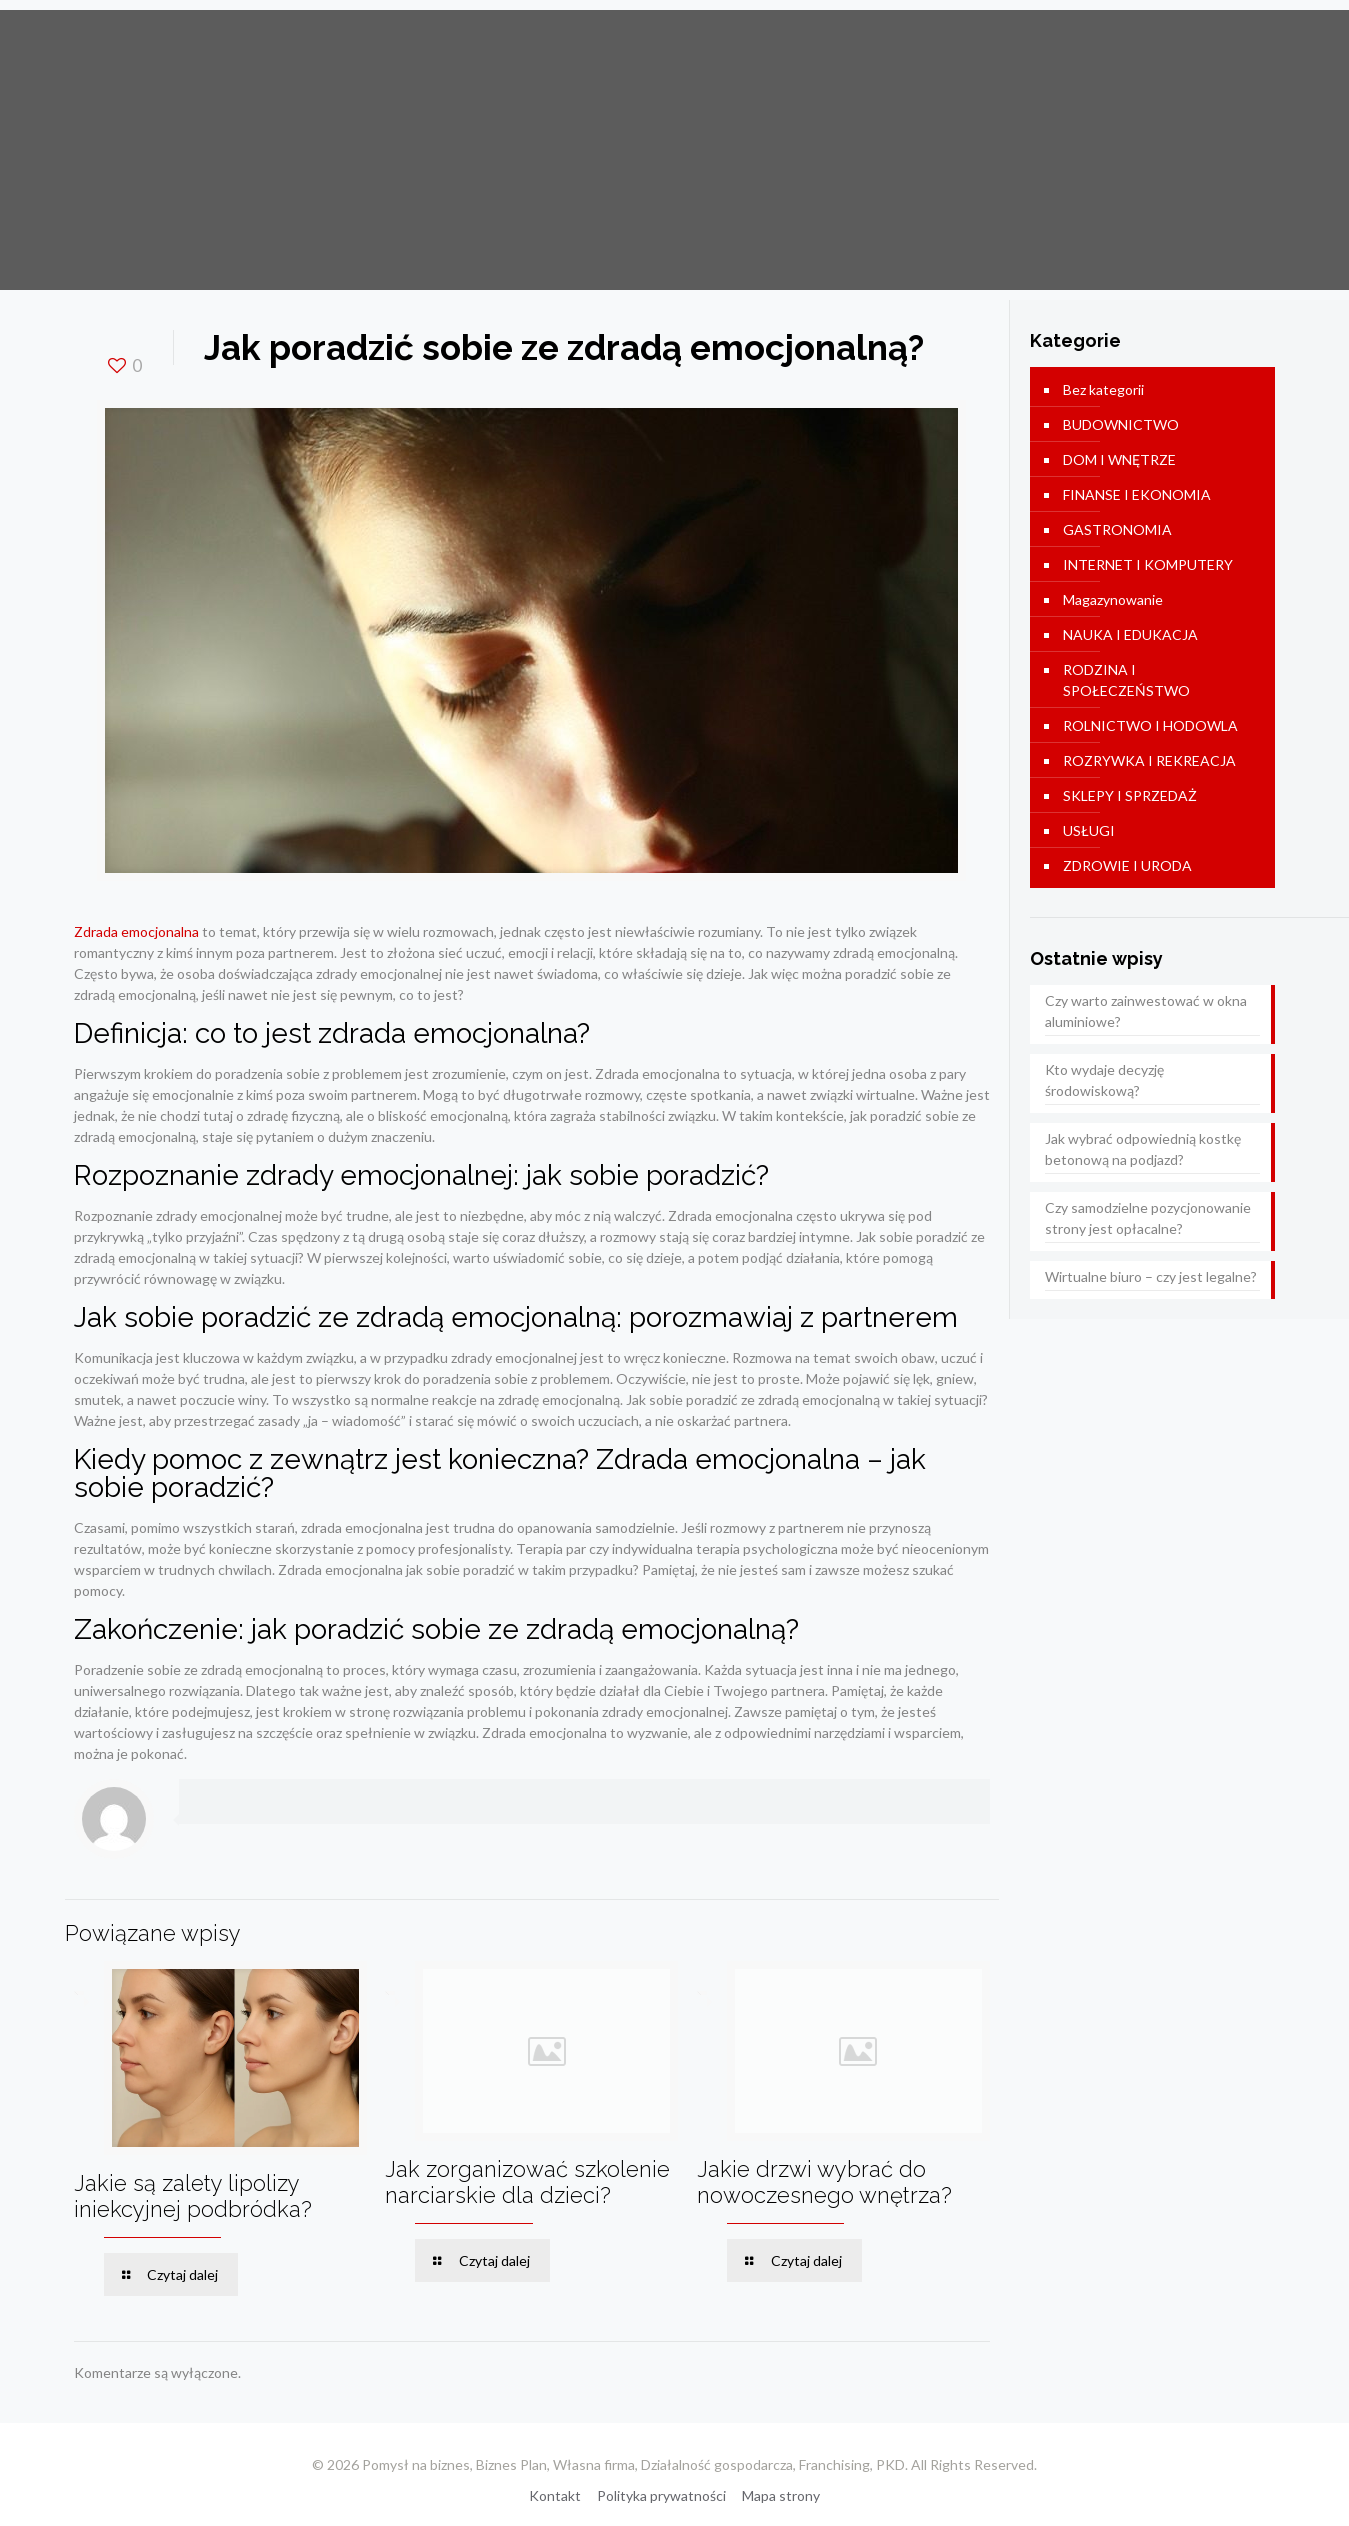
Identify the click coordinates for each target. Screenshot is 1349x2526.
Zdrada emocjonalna (136, 931)
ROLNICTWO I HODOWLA (1150, 725)
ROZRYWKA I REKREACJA (1149, 760)
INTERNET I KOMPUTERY (1148, 564)
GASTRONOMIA (1117, 529)
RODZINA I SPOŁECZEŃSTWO (1126, 680)
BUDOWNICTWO (1121, 424)
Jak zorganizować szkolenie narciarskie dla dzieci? (527, 2182)
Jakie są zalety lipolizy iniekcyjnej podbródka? (193, 2196)
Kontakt (555, 2495)
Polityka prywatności (661, 2495)
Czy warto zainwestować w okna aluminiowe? (1146, 1011)
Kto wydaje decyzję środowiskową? (1104, 1080)
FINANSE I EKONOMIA (1137, 494)
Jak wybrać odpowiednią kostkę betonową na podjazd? (1143, 1149)
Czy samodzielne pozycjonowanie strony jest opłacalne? (1148, 1218)
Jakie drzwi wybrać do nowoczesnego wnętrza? (824, 2182)
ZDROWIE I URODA (1127, 865)
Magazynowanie (1113, 599)
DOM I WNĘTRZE (1119, 459)
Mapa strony (781, 2495)
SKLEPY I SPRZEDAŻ (1130, 795)
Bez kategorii (1103, 389)
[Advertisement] (675, 150)
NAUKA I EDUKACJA (1130, 634)
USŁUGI (1089, 830)
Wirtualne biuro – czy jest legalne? (1151, 1276)
